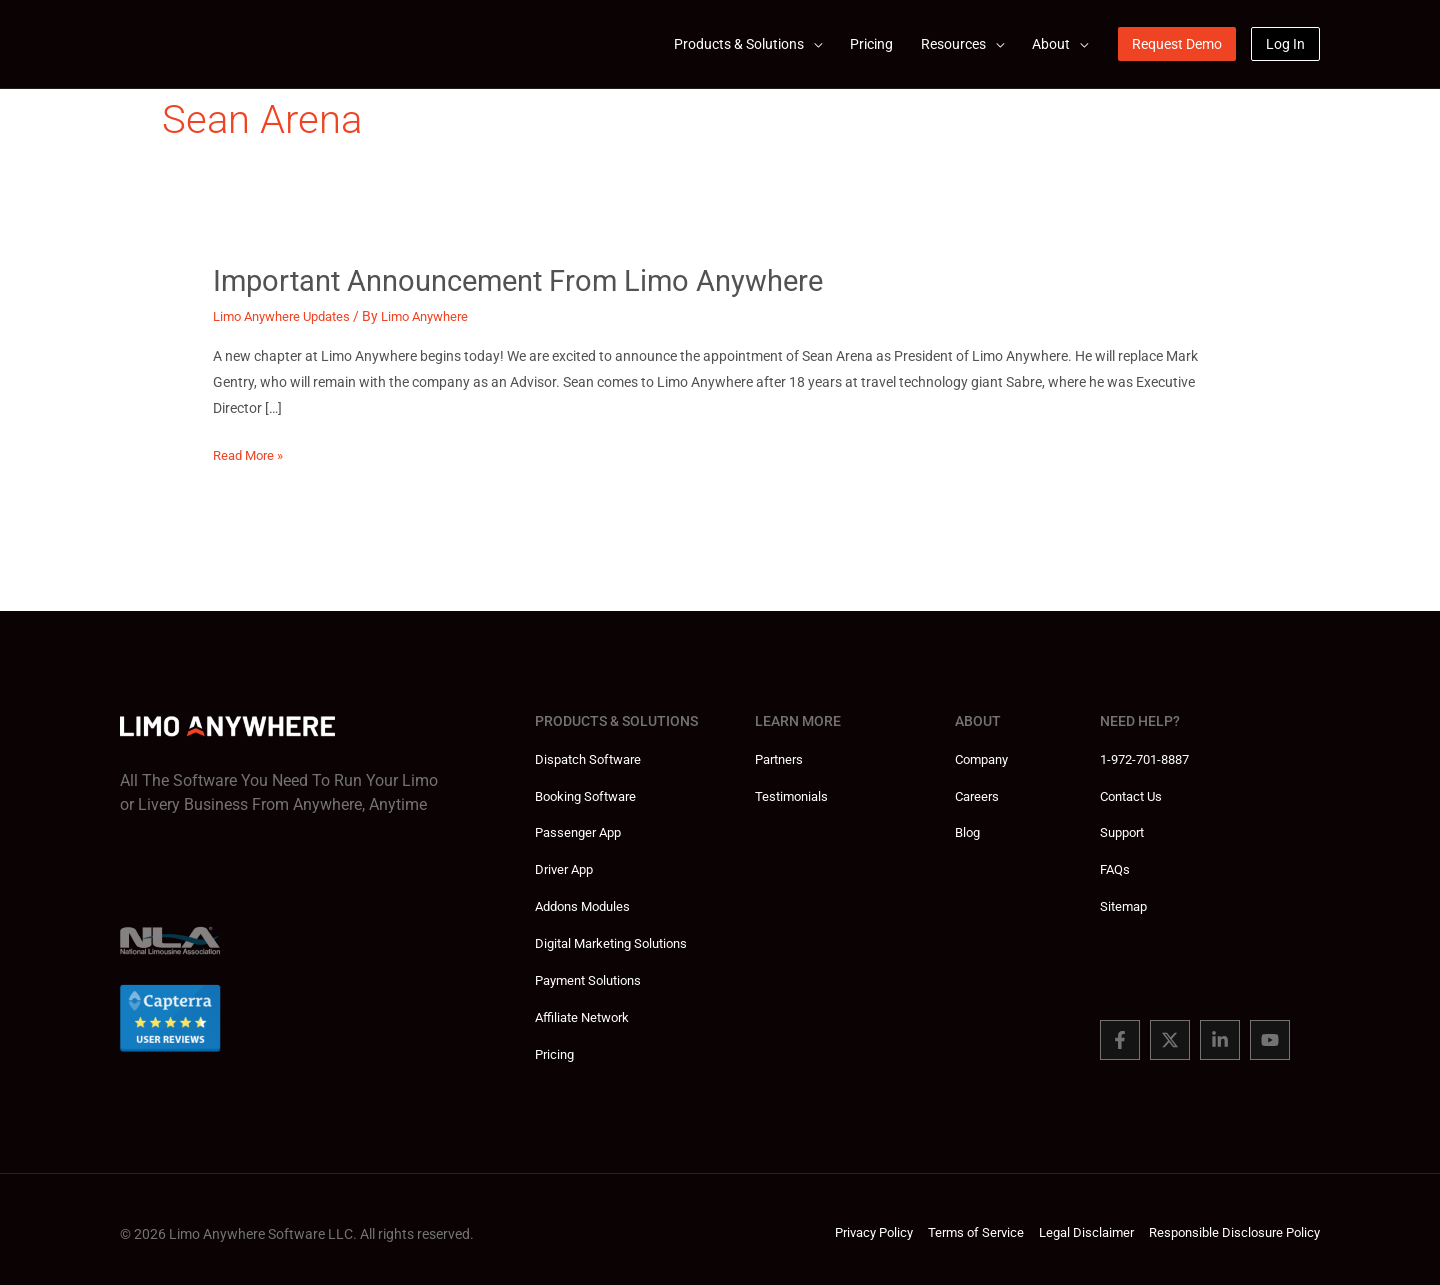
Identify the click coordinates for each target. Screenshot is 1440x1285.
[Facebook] (1120, 1035)
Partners (782, 758)
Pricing (556, 1046)
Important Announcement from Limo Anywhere (530, 280)
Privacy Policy (848, 1225)
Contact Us (1134, 794)
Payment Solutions (593, 974)
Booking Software (590, 794)
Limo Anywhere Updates (288, 316)
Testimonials (794, 794)
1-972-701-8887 (1150, 758)
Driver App (567, 866)
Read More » (251, 455)
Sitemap (1125, 902)
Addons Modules (587, 902)
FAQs (1116, 866)
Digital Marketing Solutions (618, 938)
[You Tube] (1270, 1035)
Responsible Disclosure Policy (1229, 1225)
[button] (748, 44)
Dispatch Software (592, 758)
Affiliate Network (586, 1010)
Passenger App (582, 830)
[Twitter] (1170, 1035)
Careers (979, 794)
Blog (969, 830)
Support (1125, 830)
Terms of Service (956, 1225)
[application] (813, 44)
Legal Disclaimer (1072, 1225)
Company (985, 758)
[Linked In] (1220, 1035)
